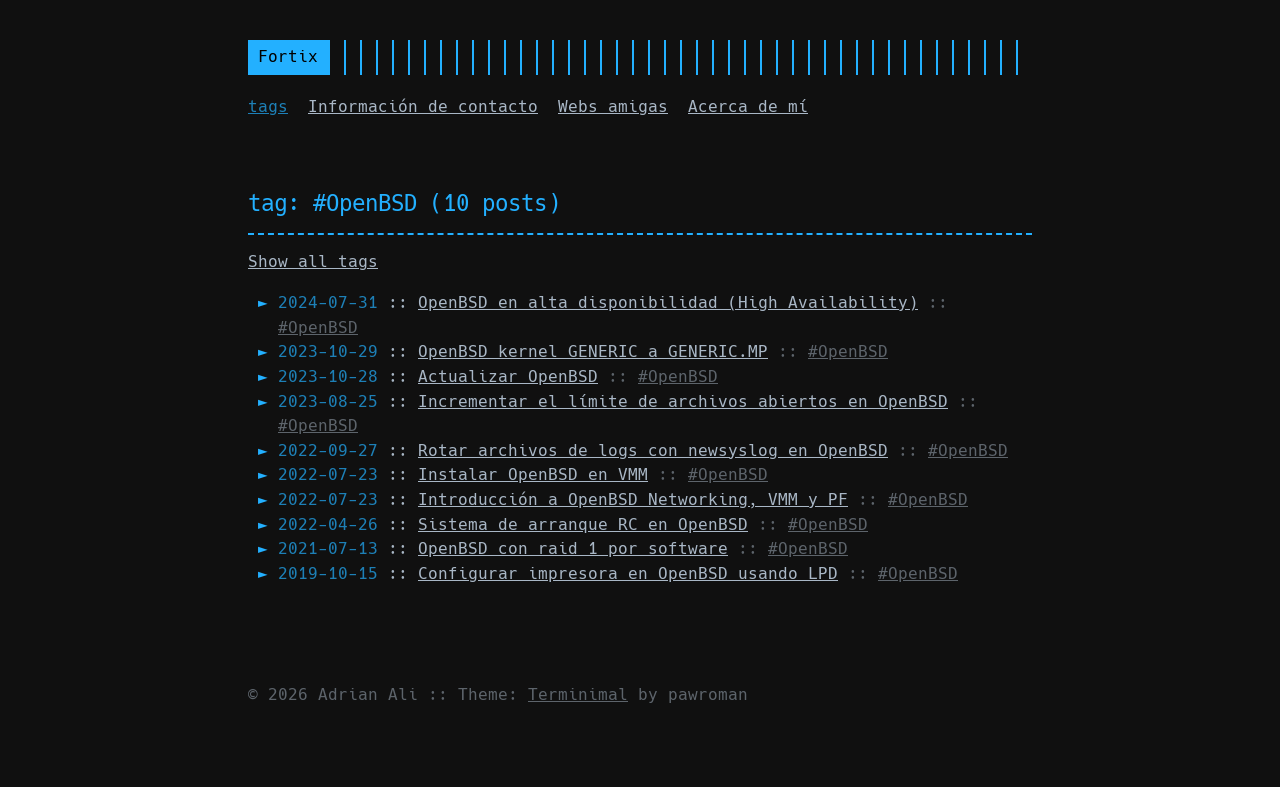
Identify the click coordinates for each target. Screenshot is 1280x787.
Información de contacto (423, 106)
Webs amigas (613, 106)
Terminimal (578, 694)
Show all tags (313, 261)
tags (268, 106)
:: (598, 302)
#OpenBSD (318, 327)
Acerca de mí (748, 106)
